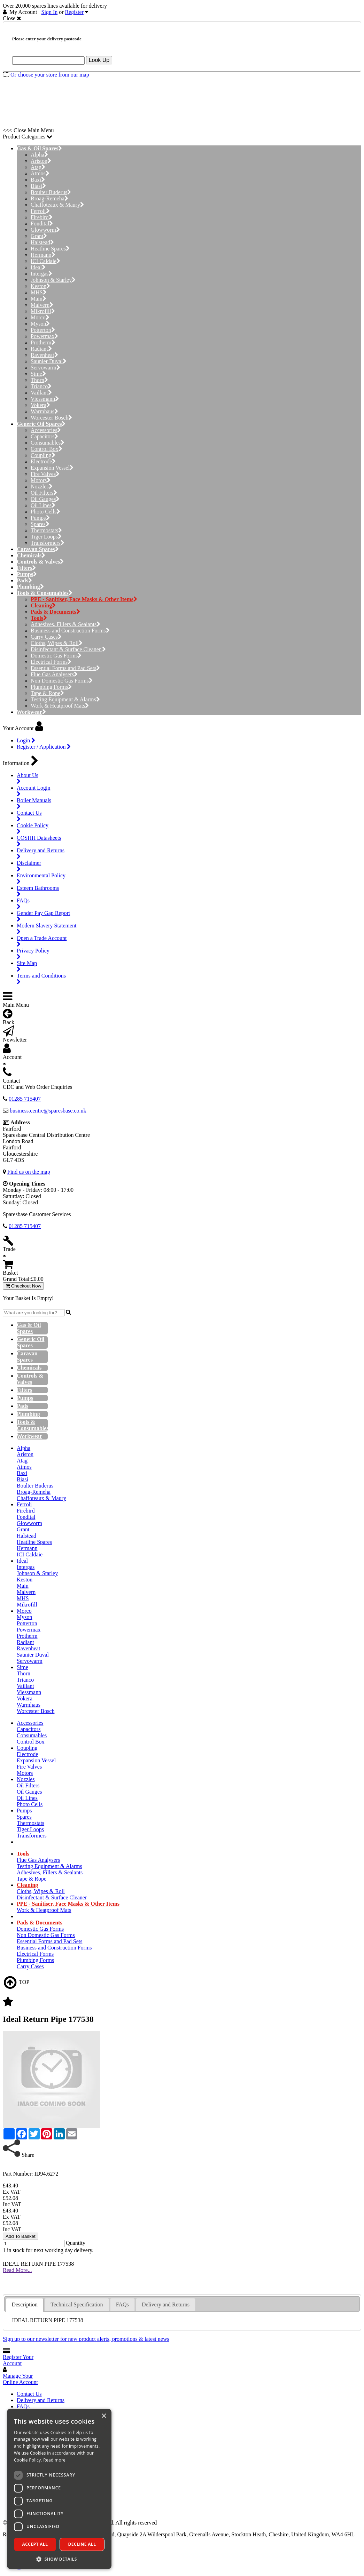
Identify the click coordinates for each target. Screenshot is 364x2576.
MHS (39, 292)
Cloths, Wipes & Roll (57, 643)
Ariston (41, 161)
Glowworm (45, 230)
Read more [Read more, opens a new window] (54, 2460)
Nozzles (42, 486)
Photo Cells (45, 512)
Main (38, 299)
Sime (38, 374)
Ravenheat (44, 355)
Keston (40, 286)
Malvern (42, 305)
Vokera (40, 405)
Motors (41, 480)
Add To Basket (21, 2236)
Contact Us (29, 2394)
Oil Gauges (45, 499)
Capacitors (44, 436)
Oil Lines (43, 505)
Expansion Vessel (52, 468)
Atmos (40, 173)
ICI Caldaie (45, 261)
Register (74, 12)
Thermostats (46, 530)
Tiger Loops (46, 537)
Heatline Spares (50, 249)
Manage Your (20, 2379)
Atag (38, 167)
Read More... (17, 2270)
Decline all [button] (82, 2544)
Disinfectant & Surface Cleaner (68, 649)
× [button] (103, 2416)
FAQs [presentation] (122, 2304)
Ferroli (40, 211)
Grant (39, 236)
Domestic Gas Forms (56, 656)
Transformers (47, 543)
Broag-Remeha (49, 198)
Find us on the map (28, 1172)
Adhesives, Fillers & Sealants (65, 624)
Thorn (39, 380)
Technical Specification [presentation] (77, 2304)
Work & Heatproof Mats (60, 706)
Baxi (38, 180)
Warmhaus (44, 411)
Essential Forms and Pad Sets (65, 668)
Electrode (43, 461)
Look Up (99, 60)
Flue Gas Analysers (54, 674)
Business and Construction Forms (70, 630)
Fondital (42, 223)
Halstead (42, 242)
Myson (40, 324)
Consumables (47, 443)
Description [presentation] (24, 2304)
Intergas (41, 274)
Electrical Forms (51, 662)
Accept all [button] (35, 2544)
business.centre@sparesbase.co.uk (48, 1111)
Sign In (49, 12)
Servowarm (45, 367)
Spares (40, 524)
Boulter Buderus (51, 192)
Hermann (43, 255)
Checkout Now (23, 1286)
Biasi (38, 186)
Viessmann (45, 399)
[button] (59, 2558)
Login (26, 740)
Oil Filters (44, 493)
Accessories (46, 430)
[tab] (25, 2305)
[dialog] (59, 2489)
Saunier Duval (49, 361)
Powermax (44, 336)
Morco (40, 317)
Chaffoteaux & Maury (57, 205)
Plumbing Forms (51, 687)
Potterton (43, 330)
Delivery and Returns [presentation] (165, 2304)
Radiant (41, 349)
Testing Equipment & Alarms (65, 699)
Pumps (40, 518)
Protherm (43, 342)
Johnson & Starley (53, 280)
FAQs (23, 2406)
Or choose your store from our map (49, 75)
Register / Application (44, 747)
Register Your (18, 2360)
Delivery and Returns (40, 2400)
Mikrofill (43, 311)
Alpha (39, 155)
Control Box (46, 449)
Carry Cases (46, 637)
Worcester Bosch (51, 418)
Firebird (42, 217)
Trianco (41, 386)
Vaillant (41, 393)
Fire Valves (45, 474)
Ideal (38, 267)
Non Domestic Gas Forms (62, 681)
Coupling (43, 455)
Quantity (75, 2243)
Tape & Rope (47, 693)
